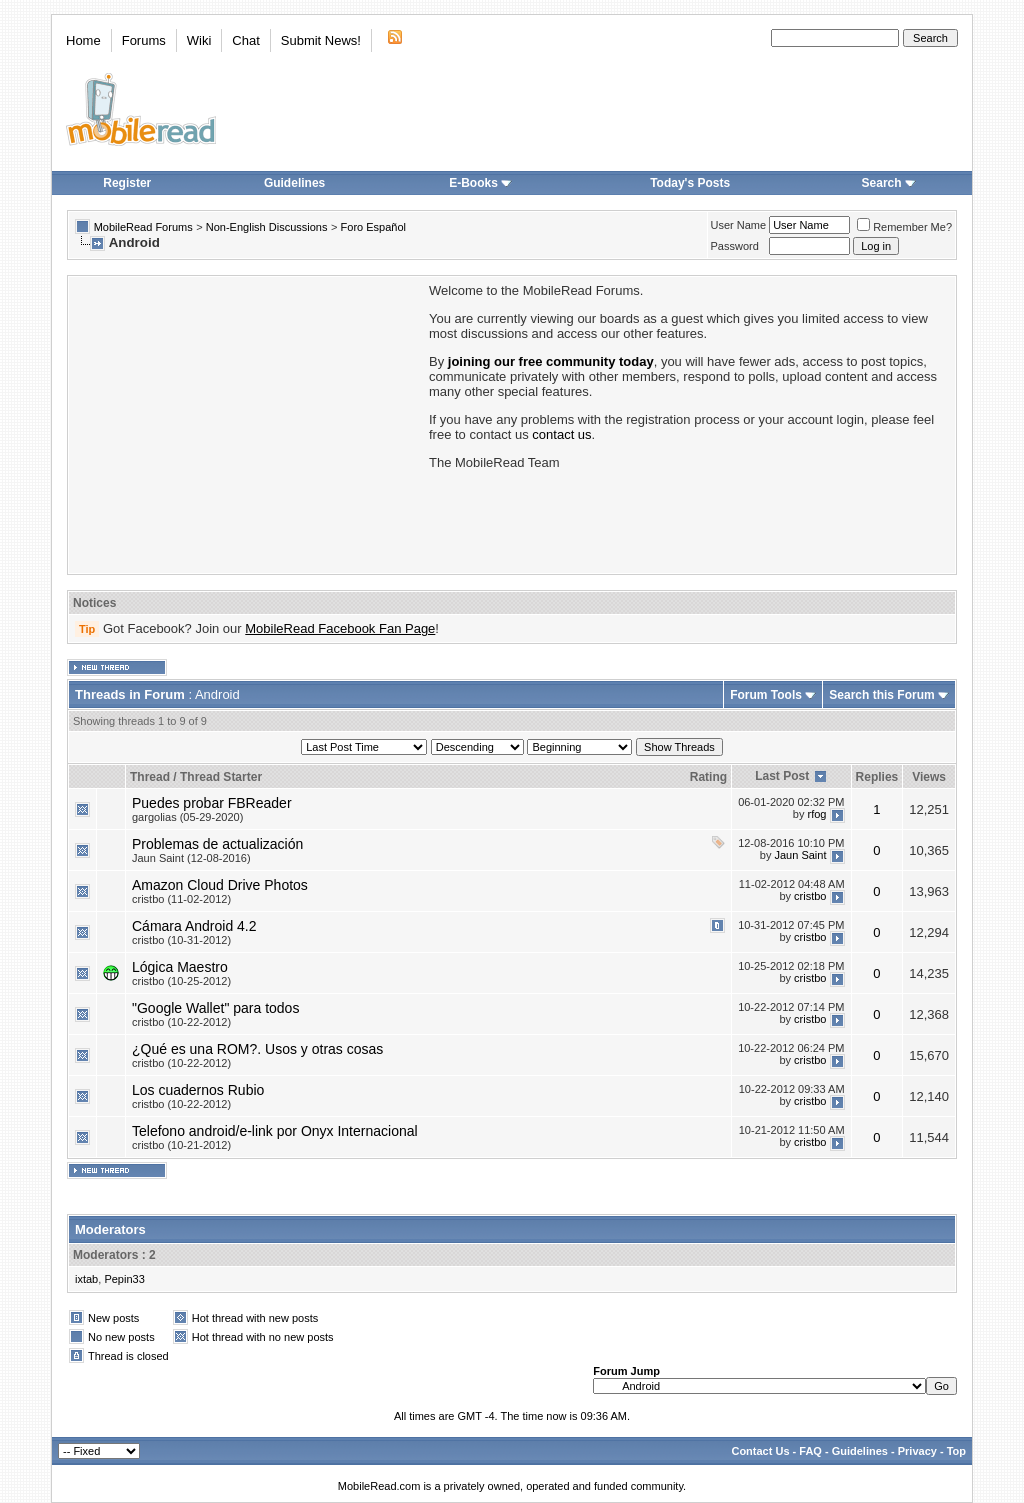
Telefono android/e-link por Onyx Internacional (275, 1131)
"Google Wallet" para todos (215, 1008)
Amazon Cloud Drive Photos (220, 885)
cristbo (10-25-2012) (181, 981)
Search (889, 183)
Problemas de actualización (217, 844)
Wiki (199, 40)
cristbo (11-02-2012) (181, 899)
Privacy (917, 1451)
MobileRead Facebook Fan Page (340, 628)
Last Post (782, 776)
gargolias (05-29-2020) (187, 817)
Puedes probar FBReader (212, 803)
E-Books (480, 183)
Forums (144, 40)
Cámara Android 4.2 (194, 926)
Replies (877, 777)
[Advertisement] (247, 423)
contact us (561, 434)
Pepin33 (124, 1279)
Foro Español (373, 227)
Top (956, 1451)
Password (735, 246)
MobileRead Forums (143, 227)
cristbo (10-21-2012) (181, 1145)
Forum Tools (766, 695)
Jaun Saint (801, 855)
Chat (245, 40)
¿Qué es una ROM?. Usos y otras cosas (257, 1049)
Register (127, 183)
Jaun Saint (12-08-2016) (191, 858)
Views (929, 777)
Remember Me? (904, 227)
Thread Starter (221, 777)
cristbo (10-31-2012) (181, 940)
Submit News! (321, 40)
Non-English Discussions (267, 227)
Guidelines (294, 183)
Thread (150, 777)
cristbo (810, 896)
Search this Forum (881, 695)
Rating (708, 777)
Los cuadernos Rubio (198, 1090)
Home (83, 40)
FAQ (810, 1451)
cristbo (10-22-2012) (181, 1022)
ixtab (86, 1279)
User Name (739, 225)
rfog (817, 814)
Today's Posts (690, 183)
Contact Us (760, 1451)
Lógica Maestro (180, 967)
